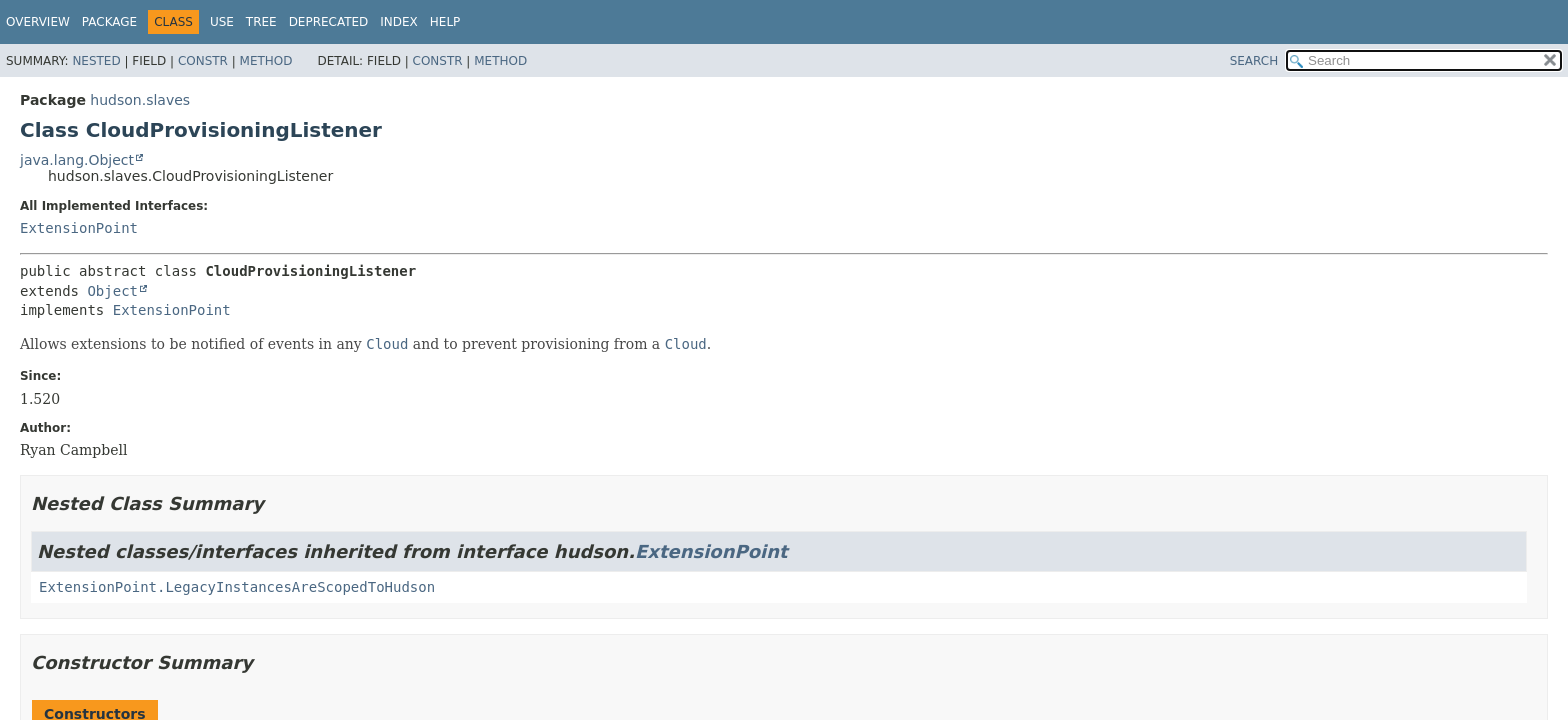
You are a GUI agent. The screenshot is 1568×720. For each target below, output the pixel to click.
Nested (96, 61)
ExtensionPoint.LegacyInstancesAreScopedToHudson (237, 587)
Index (399, 22)
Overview (38, 22)
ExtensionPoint (79, 228)
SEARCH (1254, 61)
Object (112, 291)
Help (445, 22)
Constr (203, 61)
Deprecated (329, 22)
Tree (261, 22)
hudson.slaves (140, 100)
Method (266, 61)
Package (109, 22)
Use (222, 22)
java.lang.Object (77, 160)
